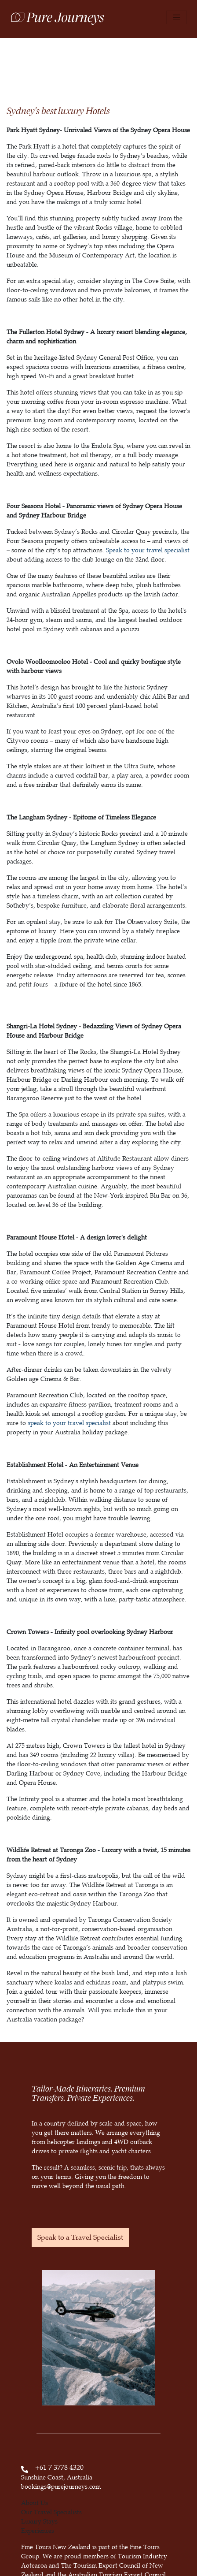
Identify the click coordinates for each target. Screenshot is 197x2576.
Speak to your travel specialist (148, 550)
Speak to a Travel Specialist (80, 2237)
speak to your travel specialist (69, 1423)
